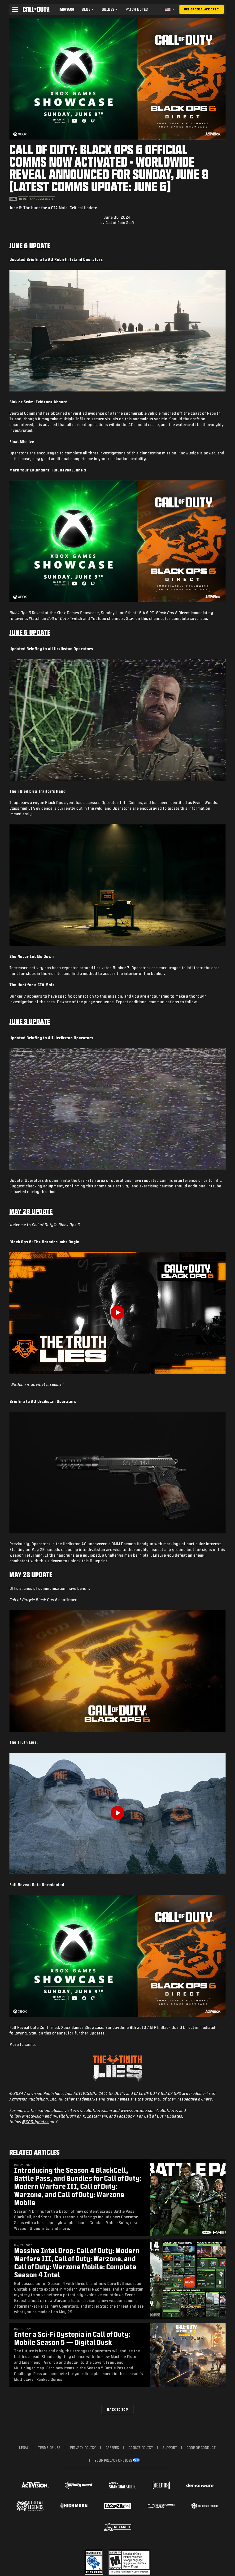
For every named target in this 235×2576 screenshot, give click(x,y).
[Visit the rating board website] (129, 2562)
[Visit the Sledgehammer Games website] (161, 2506)
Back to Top (117, 2409)
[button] (15, 9)
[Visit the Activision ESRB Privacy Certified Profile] (94, 2562)
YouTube (98, 618)
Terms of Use (49, 2447)
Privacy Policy (83, 2447)
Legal (24, 2447)
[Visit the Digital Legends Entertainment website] (30, 2506)
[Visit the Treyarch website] (117, 2527)
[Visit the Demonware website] (199, 2485)
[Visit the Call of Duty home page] (36, 9)
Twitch (76, 618)
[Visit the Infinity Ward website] (78, 2485)
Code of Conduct (201, 2447)
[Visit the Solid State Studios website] (205, 2506)
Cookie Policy (141, 2447)
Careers (112, 2447)
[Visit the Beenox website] (161, 2485)
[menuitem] (88, 9)
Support (169, 2447)
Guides (110, 9)
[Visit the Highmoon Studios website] (73, 2505)
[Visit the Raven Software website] (117, 2506)
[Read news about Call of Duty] (67, 9)
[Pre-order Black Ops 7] (201, 9)
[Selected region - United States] (170, 9)
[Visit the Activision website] (35, 2485)
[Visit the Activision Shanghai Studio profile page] (122, 2485)
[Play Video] (117, 1312)
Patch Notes (137, 9)
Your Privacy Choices (113, 2460)
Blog (88, 9)
